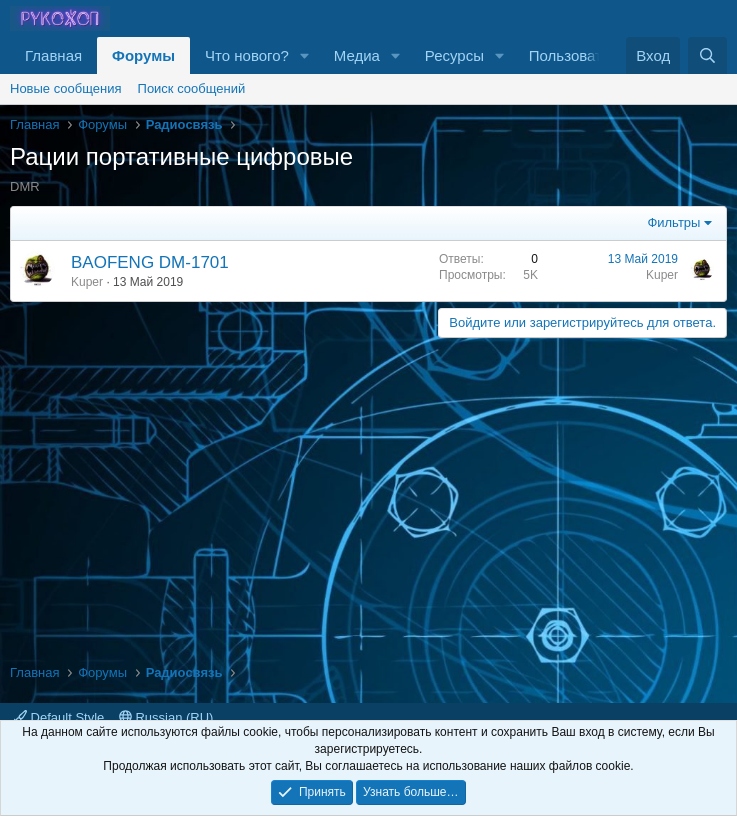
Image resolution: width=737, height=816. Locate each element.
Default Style (59, 717)
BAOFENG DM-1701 (150, 262)
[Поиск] (707, 55)
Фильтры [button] (673, 222)
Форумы (143, 55)
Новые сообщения (66, 88)
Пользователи (578, 55)
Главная (53, 55)
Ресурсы (454, 55)
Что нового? (247, 55)
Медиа (357, 55)
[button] (305, 55)
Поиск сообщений (192, 88)
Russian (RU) (166, 717)
